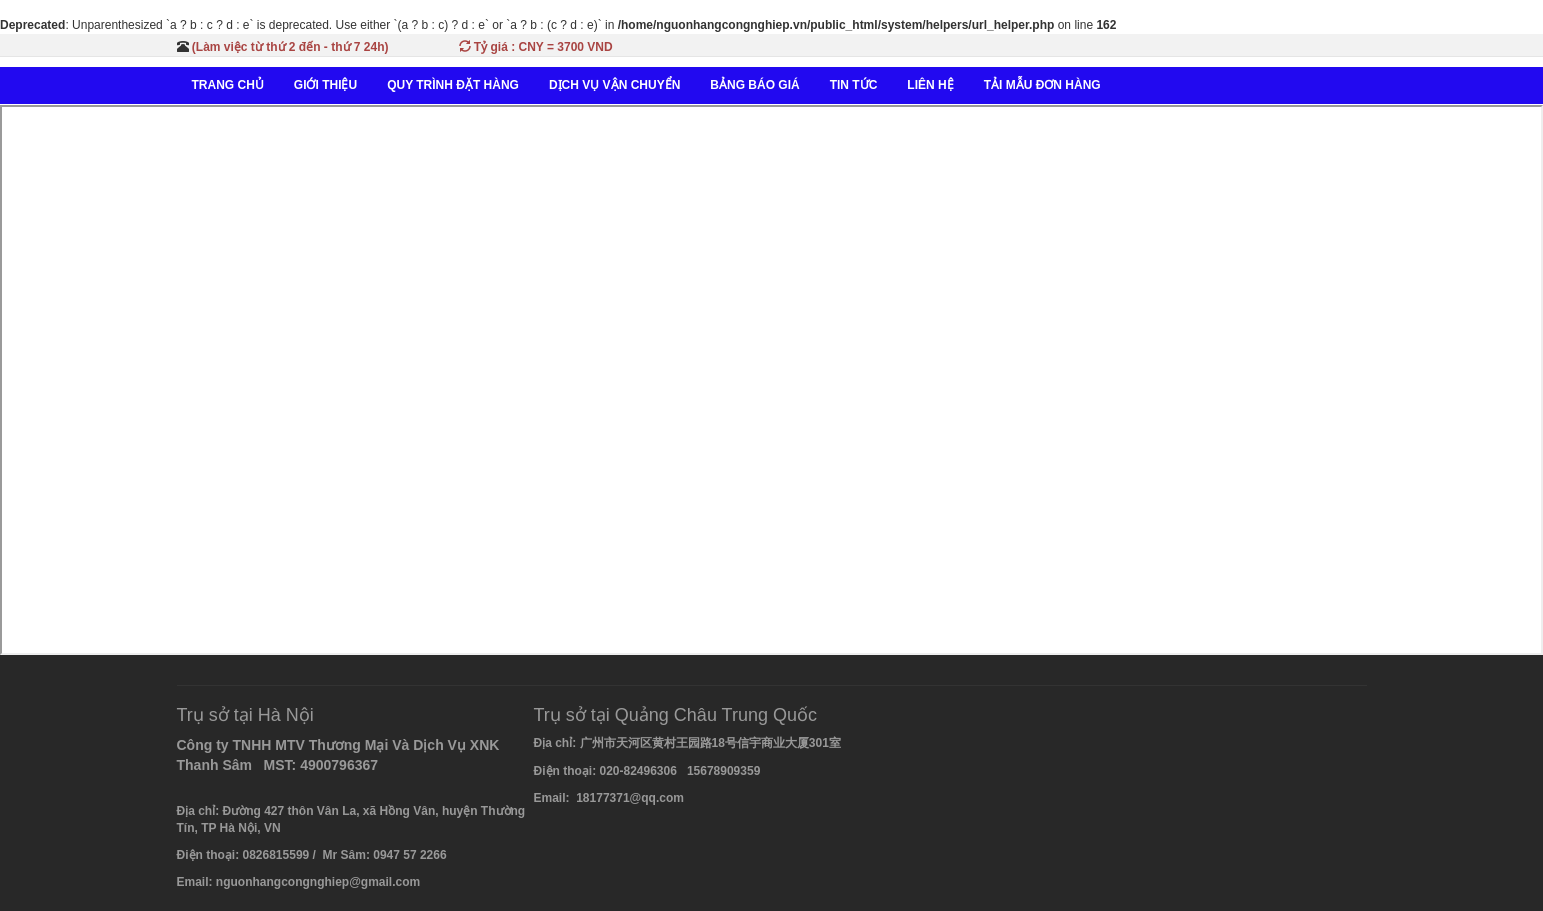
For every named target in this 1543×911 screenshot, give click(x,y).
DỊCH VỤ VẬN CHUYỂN (614, 85)
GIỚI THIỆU (325, 85)
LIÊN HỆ (930, 85)
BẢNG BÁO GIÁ (754, 85)
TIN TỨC (854, 85)
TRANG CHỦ (228, 85)
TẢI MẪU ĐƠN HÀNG (1042, 85)
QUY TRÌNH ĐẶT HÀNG (453, 85)
